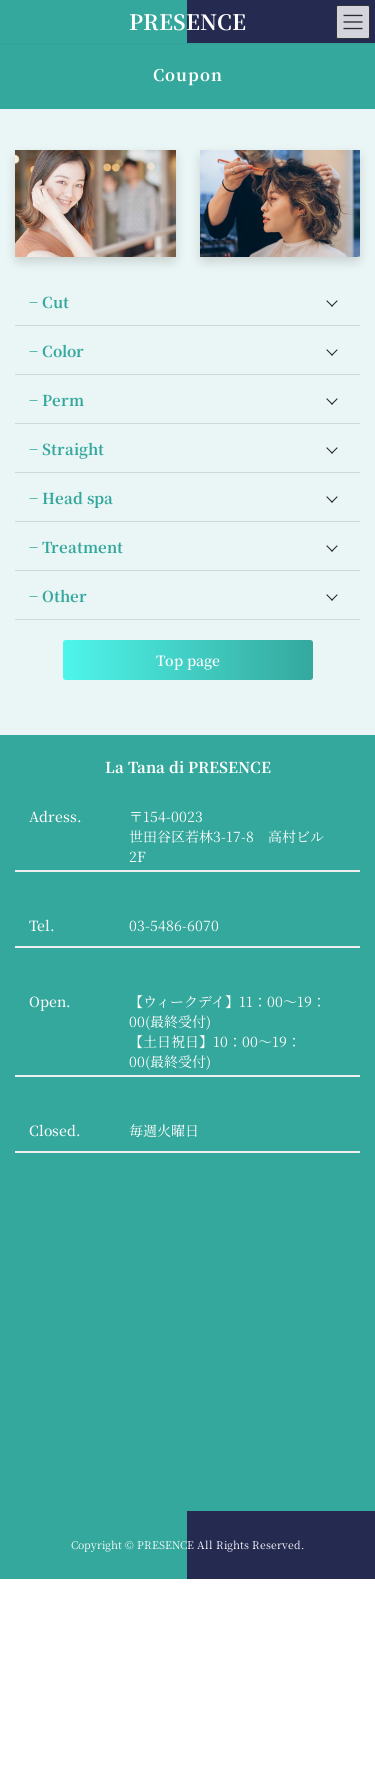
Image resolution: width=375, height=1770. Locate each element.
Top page (188, 660)
